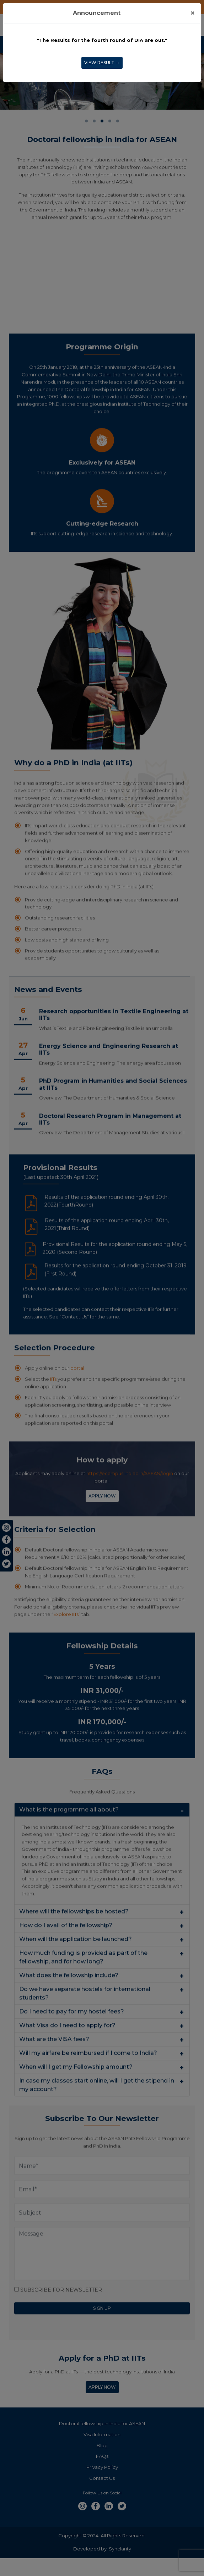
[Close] (192, 13)
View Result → (102, 62)
